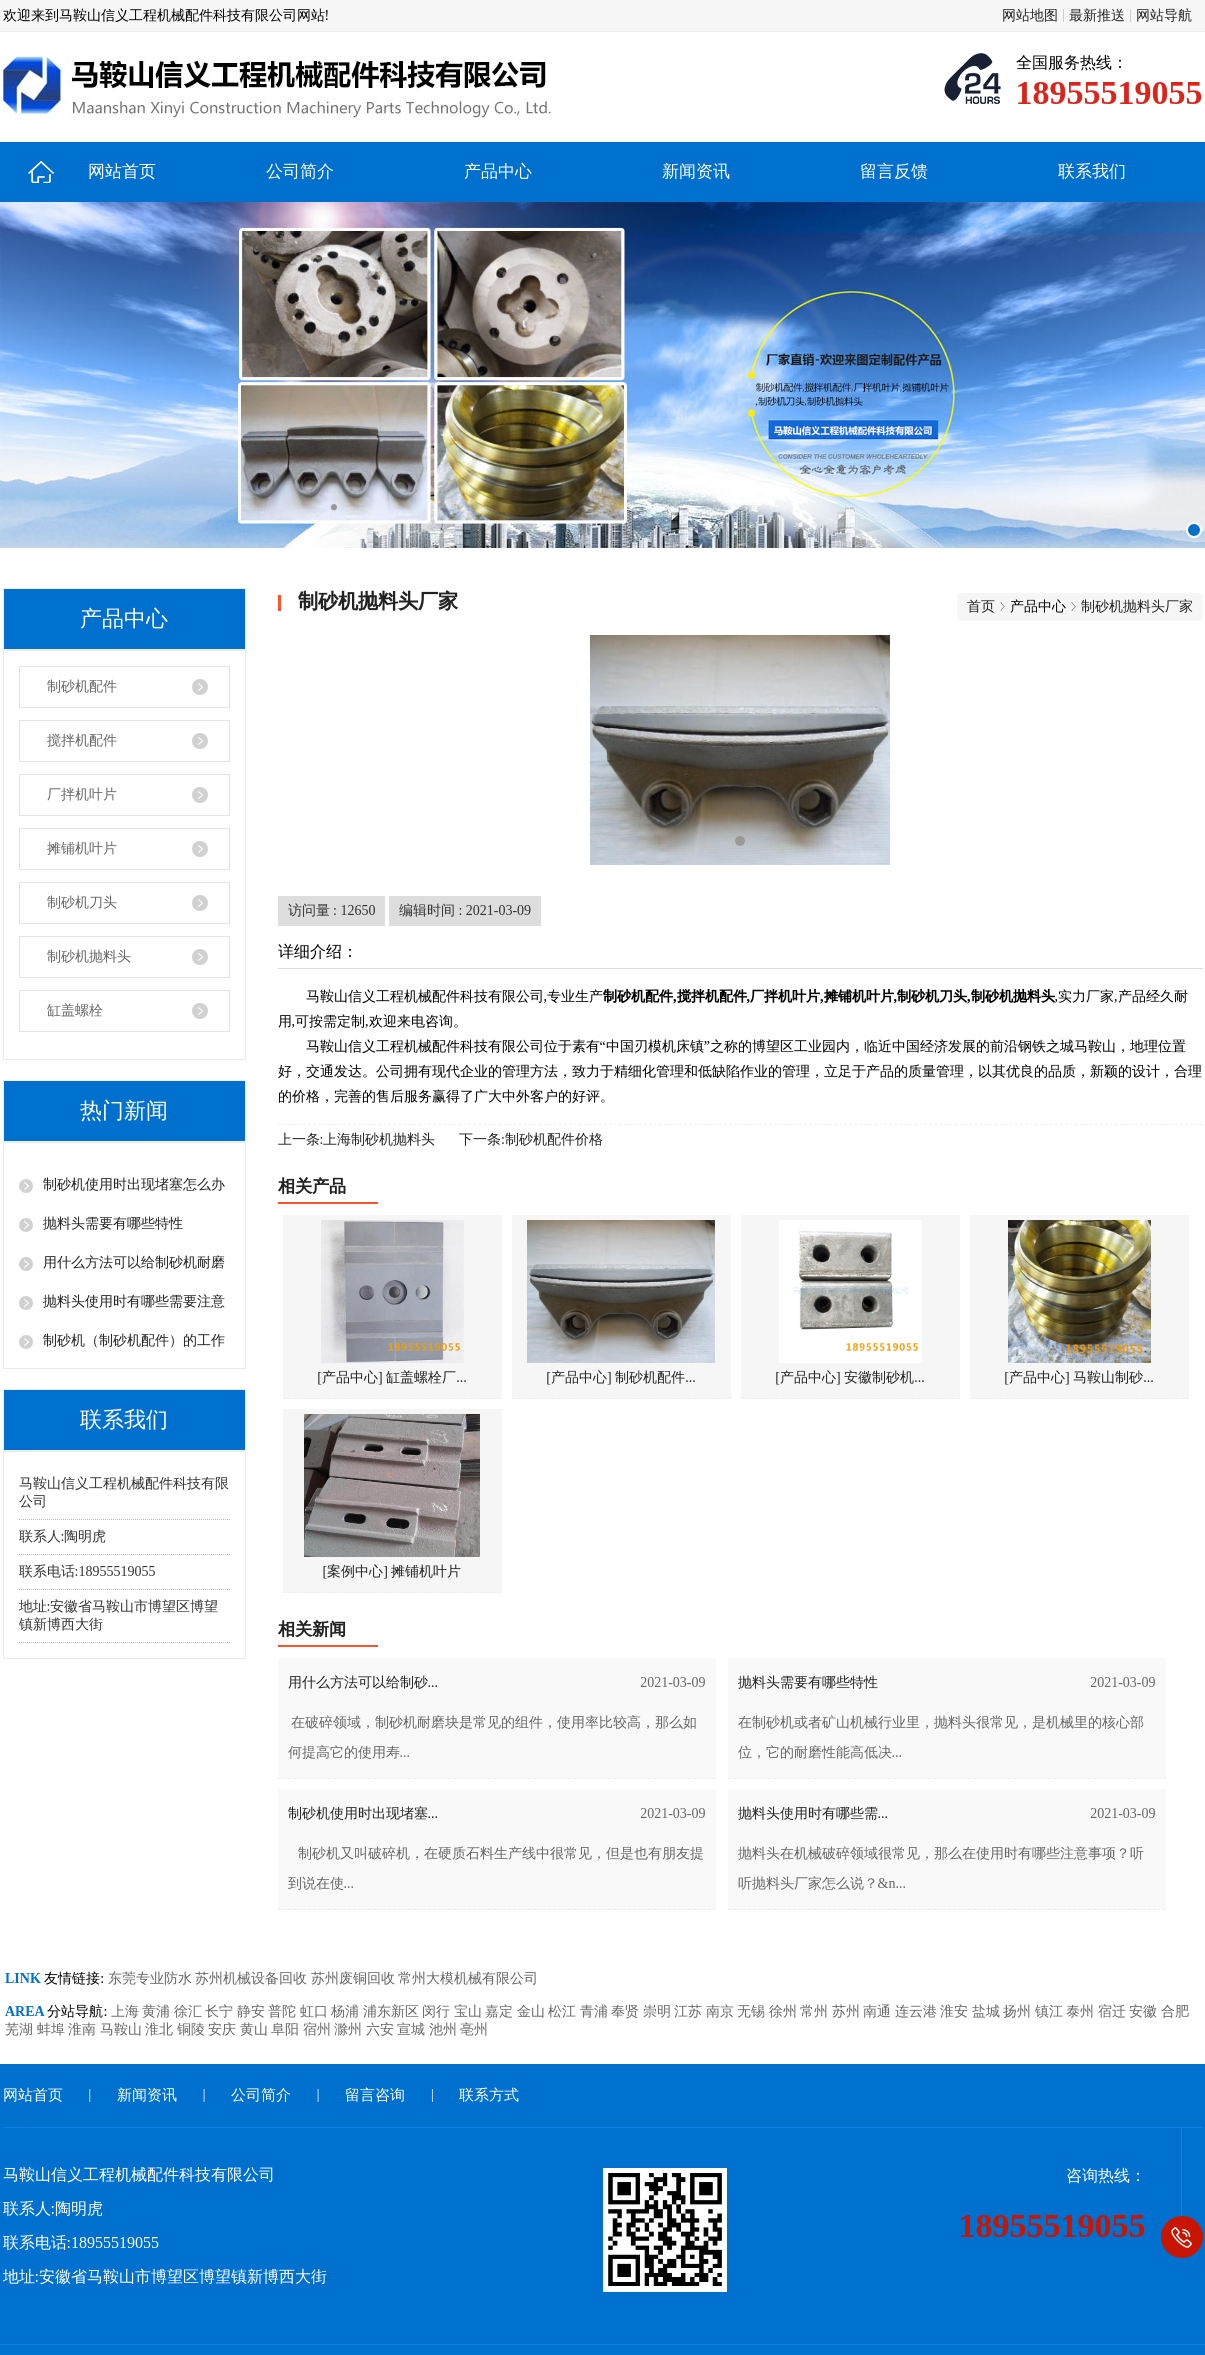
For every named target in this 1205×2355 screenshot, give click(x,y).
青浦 (596, 2011)
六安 (382, 2029)
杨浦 (347, 2011)
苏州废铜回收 (355, 1978)
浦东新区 (393, 2011)
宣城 (413, 2029)
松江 (564, 2011)
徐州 (785, 2011)
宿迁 (1114, 2011)
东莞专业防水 (152, 1978)
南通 (879, 2011)
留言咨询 (375, 2095)
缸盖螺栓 (75, 1010)
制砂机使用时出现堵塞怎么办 (134, 1184)
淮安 (956, 2011)
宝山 (470, 2011)
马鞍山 (123, 2029)
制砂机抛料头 (89, 956)
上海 (127, 2011)
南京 (722, 2011)
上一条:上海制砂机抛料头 (357, 1139)
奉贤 (627, 2011)
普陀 (284, 2011)
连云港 (918, 2011)
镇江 (1051, 2011)
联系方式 (489, 2095)
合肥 (1175, 2011)
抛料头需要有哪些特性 (113, 1223)
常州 (816, 2011)
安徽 (1145, 2011)
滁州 (350, 2029)
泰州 (1082, 2011)
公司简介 (300, 171)
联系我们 (1092, 171)
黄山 (256, 2029)
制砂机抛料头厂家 (1137, 606)
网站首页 (122, 171)
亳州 (474, 2029)
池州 (445, 2029)
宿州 (319, 2029)
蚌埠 (53, 2029)
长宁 (221, 2011)
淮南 (84, 2029)
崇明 (659, 2011)
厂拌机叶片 (82, 794)
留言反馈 (894, 171)
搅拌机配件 (82, 740)
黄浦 (158, 2011)
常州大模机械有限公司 (468, 1978)
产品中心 (498, 171)
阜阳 (287, 2029)
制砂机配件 (82, 686)
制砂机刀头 (82, 902)
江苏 (690, 2011)
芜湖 (21, 2029)
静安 (253, 2011)
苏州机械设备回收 (253, 1978)
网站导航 (1164, 15)
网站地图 (1030, 15)
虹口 (316, 2011)
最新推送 (1097, 15)
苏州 (848, 2011)
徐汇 (190, 2011)
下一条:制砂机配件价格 (531, 1139)
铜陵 (193, 2029)
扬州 (1019, 2011)
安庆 (224, 2029)
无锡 (753, 2011)
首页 (981, 606)
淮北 (161, 2029)
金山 (533, 2011)
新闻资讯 (696, 171)
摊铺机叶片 (82, 848)
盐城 (988, 2011)
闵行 (438, 2011)
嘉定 (501, 2011)
